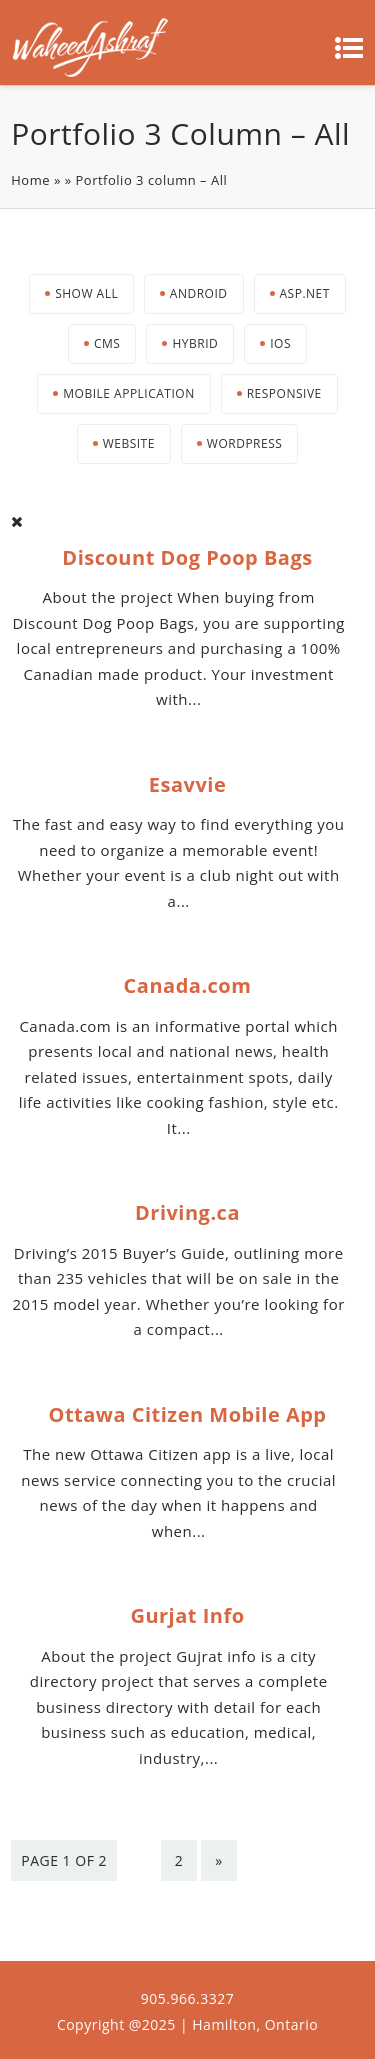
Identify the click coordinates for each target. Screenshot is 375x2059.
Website (129, 443)
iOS (280, 343)
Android (199, 293)
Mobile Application (128, 393)
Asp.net (305, 293)
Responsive (284, 393)
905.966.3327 (187, 1998)
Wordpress (244, 443)
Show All (86, 293)
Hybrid (195, 343)
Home (30, 180)
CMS (107, 343)
